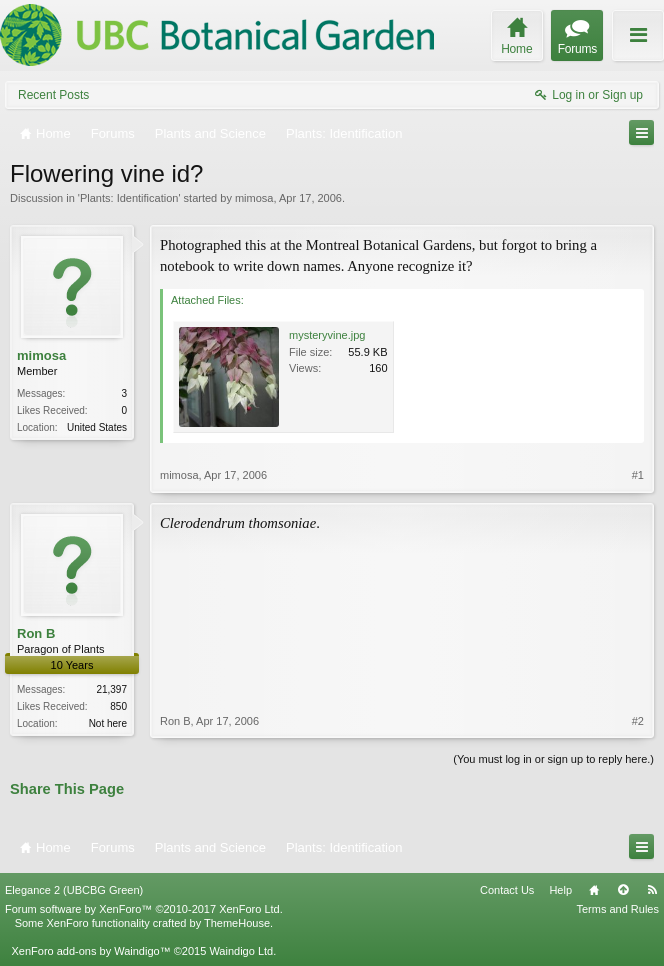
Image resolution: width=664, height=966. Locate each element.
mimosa (254, 198)
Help (560, 890)
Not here (108, 723)
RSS (652, 890)
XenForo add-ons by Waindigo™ (90, 951)
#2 (638, 721)
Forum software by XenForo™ (144, 909)
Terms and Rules (617, 909)
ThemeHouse (237, 923)
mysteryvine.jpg (327, 335)
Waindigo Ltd (241, 951)
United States (97, 427)
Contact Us (507, 890)
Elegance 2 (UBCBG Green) (74, 890)
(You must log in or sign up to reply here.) (553, 759)
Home (594, 890)
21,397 (111, 689)
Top (623, 890)
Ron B (36, 633)
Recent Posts (53, 95)
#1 (638, 475)
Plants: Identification (129, 198)
